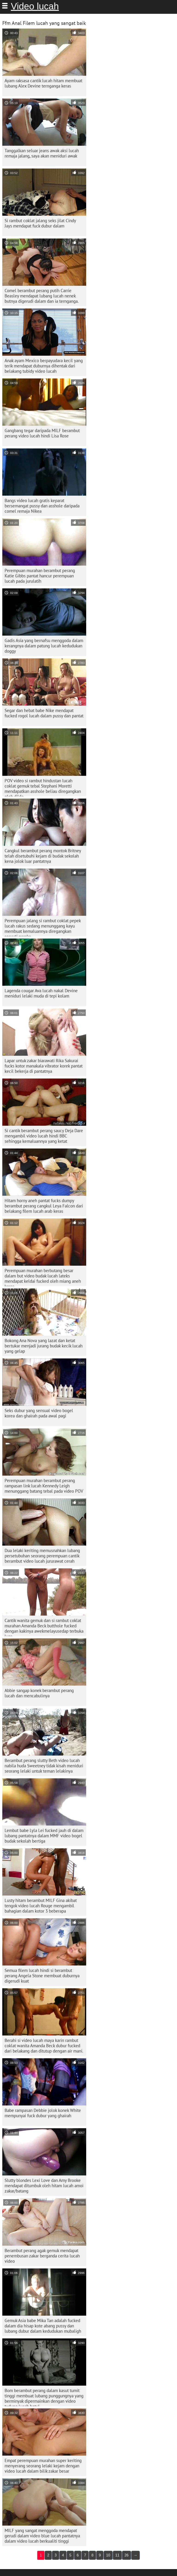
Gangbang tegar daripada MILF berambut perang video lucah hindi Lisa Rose (42, 433)
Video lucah (35, 6)
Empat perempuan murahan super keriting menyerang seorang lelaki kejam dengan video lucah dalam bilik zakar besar (43, 2466)
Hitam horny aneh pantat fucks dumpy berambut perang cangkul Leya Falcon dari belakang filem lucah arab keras (44, 1206)
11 (117, 2555)
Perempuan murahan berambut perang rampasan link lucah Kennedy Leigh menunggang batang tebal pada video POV (44, 1486)
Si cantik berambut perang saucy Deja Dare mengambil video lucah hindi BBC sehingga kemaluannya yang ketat (44, 1136)
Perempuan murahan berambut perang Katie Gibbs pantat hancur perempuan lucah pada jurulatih (40, 576)
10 (108, 2555)
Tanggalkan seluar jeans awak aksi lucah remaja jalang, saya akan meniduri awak (42, 153)
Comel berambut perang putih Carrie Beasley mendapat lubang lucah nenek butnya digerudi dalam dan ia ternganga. (42, 296)
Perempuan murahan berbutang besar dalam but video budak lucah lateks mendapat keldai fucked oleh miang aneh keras (43, 1277)
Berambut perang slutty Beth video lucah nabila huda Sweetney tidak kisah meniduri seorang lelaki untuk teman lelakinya (44, 1766)
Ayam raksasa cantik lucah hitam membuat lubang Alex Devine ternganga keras (43, 83)
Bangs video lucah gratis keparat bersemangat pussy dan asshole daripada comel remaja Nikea (42, 506)
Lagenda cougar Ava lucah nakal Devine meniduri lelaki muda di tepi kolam (41, 993)
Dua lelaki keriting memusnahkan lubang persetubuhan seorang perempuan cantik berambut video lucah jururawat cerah (42, 1556)
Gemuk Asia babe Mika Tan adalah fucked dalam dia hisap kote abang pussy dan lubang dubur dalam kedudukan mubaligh (43, 2326)
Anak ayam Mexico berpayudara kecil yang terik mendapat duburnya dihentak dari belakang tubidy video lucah (44, 366)
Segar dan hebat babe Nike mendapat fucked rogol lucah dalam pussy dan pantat (44, 713)
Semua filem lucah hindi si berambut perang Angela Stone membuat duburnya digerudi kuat (42, 1976)
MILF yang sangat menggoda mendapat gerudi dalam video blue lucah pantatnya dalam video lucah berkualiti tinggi (42, 2536)
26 (126, 2555)
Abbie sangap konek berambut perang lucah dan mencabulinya (39, 1693)
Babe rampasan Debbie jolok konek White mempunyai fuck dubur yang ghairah (43, 2113)
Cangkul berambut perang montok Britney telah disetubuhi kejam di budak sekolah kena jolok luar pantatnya (43, 856)
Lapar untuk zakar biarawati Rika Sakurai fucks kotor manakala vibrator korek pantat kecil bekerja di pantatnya (44, 1066)
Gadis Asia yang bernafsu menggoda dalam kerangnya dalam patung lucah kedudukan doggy (44, 646)
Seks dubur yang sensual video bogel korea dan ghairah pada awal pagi (39, 1413)
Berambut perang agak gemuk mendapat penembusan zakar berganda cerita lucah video (42, 2256)
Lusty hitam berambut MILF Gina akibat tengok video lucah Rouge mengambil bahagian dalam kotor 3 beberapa (41, 1906)
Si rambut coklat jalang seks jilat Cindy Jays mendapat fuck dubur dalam (40, 223)
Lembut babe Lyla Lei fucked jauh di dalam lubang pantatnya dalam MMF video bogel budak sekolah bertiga (44, 1836)
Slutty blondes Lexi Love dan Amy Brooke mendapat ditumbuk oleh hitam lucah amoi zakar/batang (44, 2186)
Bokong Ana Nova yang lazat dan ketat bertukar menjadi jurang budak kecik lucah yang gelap (44, 1346)
